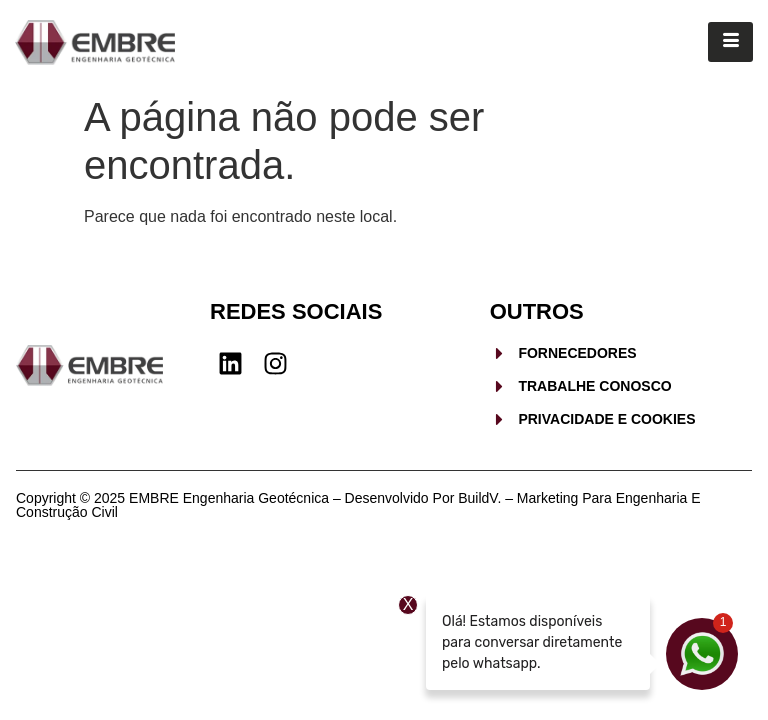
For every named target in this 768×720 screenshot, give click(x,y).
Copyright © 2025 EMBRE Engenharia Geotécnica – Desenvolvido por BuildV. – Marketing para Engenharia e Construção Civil (358, 505)
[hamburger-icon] (730, 42)
